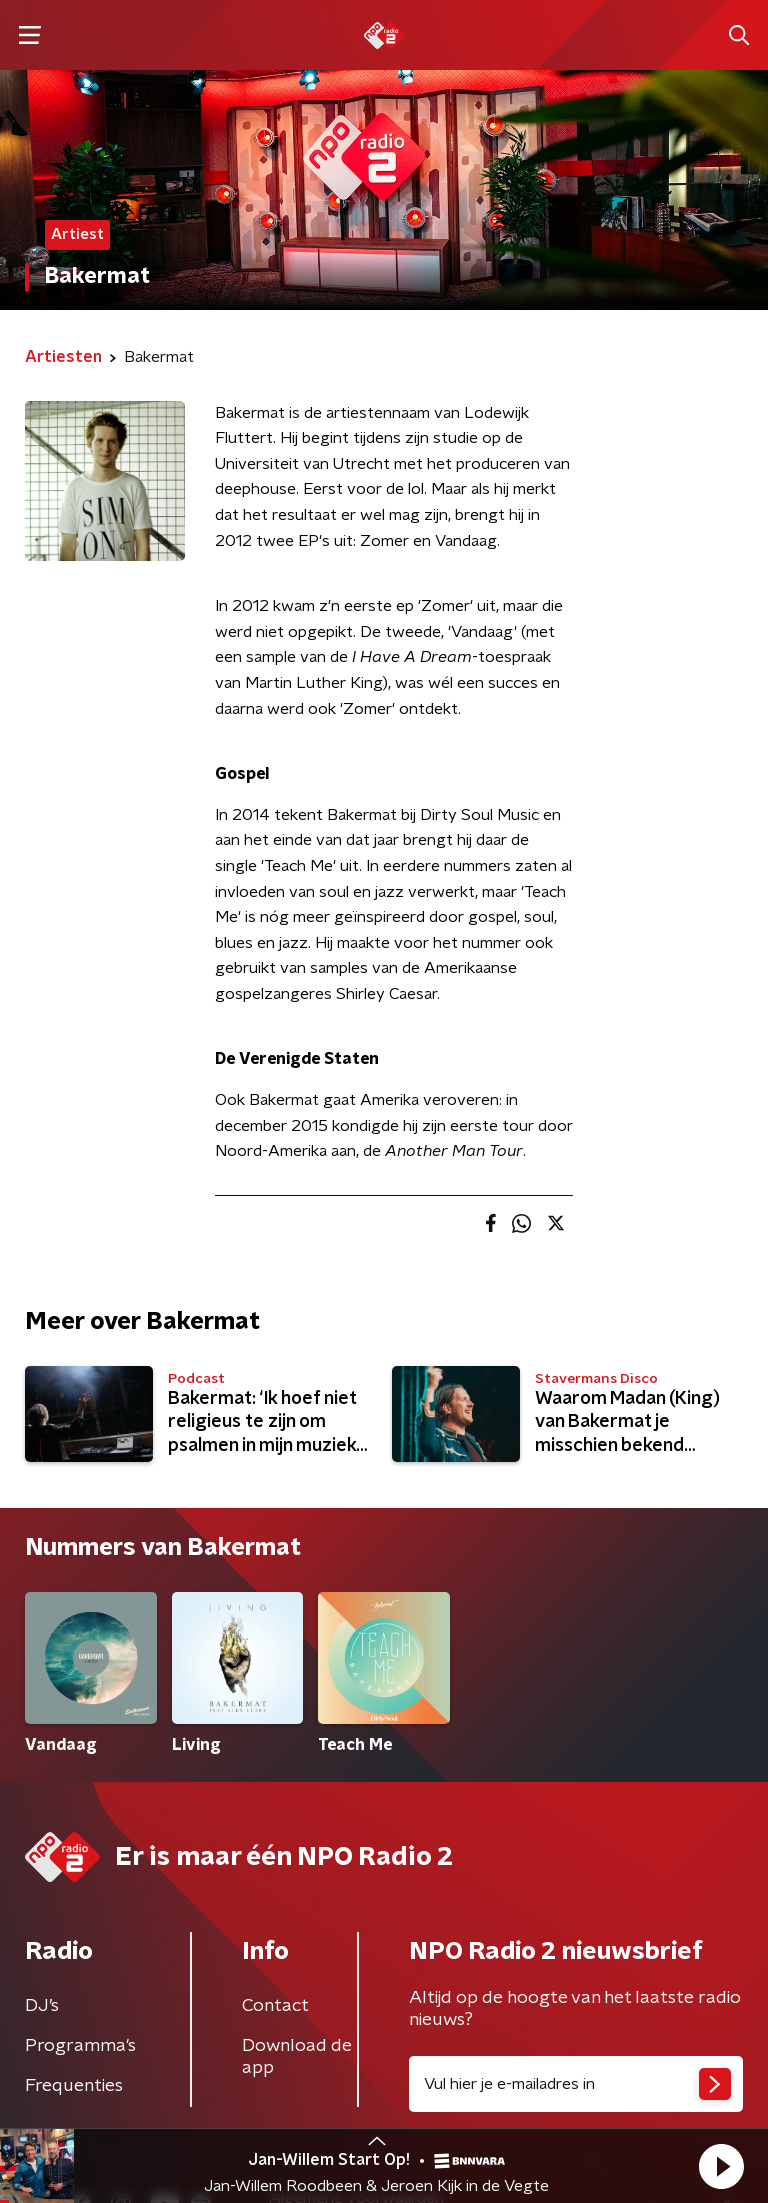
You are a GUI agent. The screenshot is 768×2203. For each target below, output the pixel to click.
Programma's (80, 2046)
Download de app (297, 2057)
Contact (275, 2006)
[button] (721, 2166)
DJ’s (42, 2006)
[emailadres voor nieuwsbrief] (576, 2084)
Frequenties (74, 2086)
